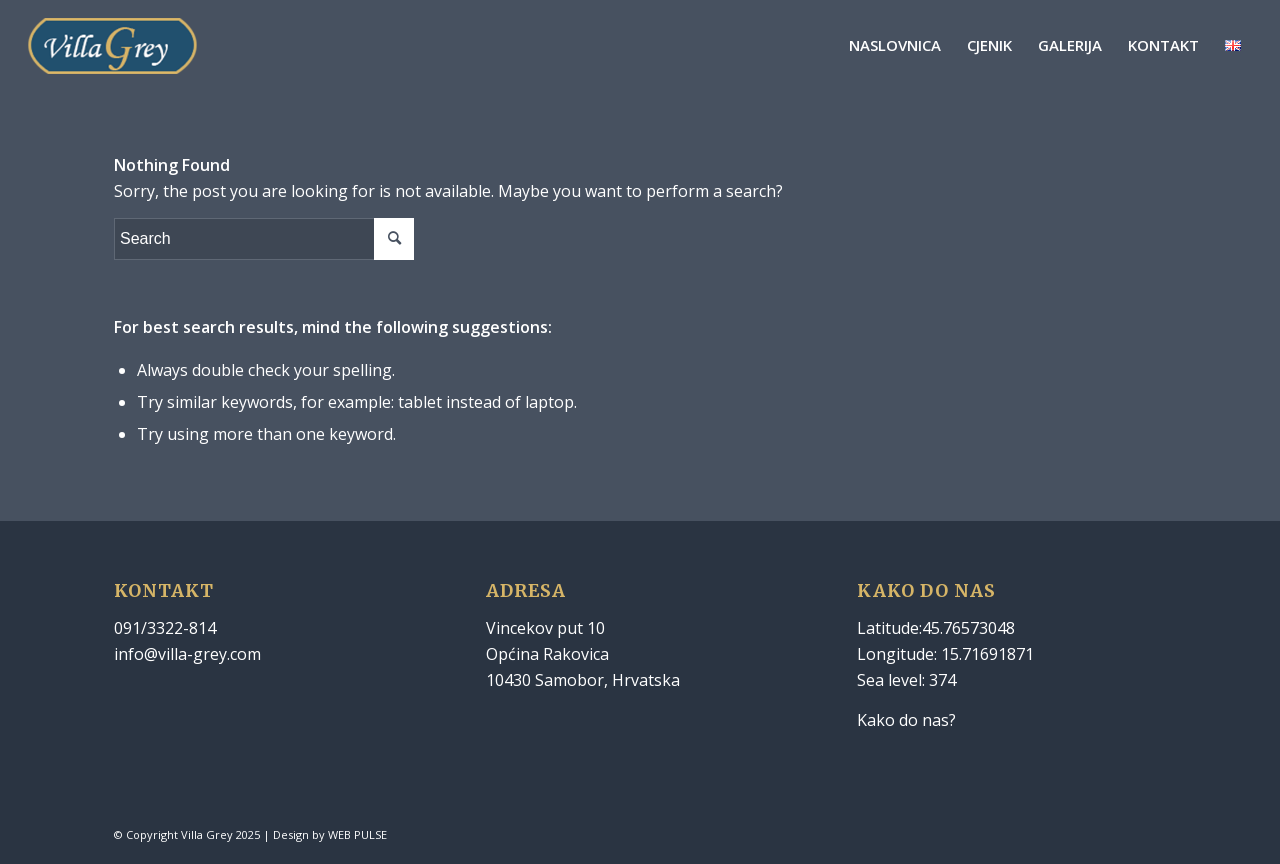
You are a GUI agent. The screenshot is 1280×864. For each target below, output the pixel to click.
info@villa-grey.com (187, 654)
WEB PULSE (357, 834)
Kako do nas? (906, 720)
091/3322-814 (165, 628)
